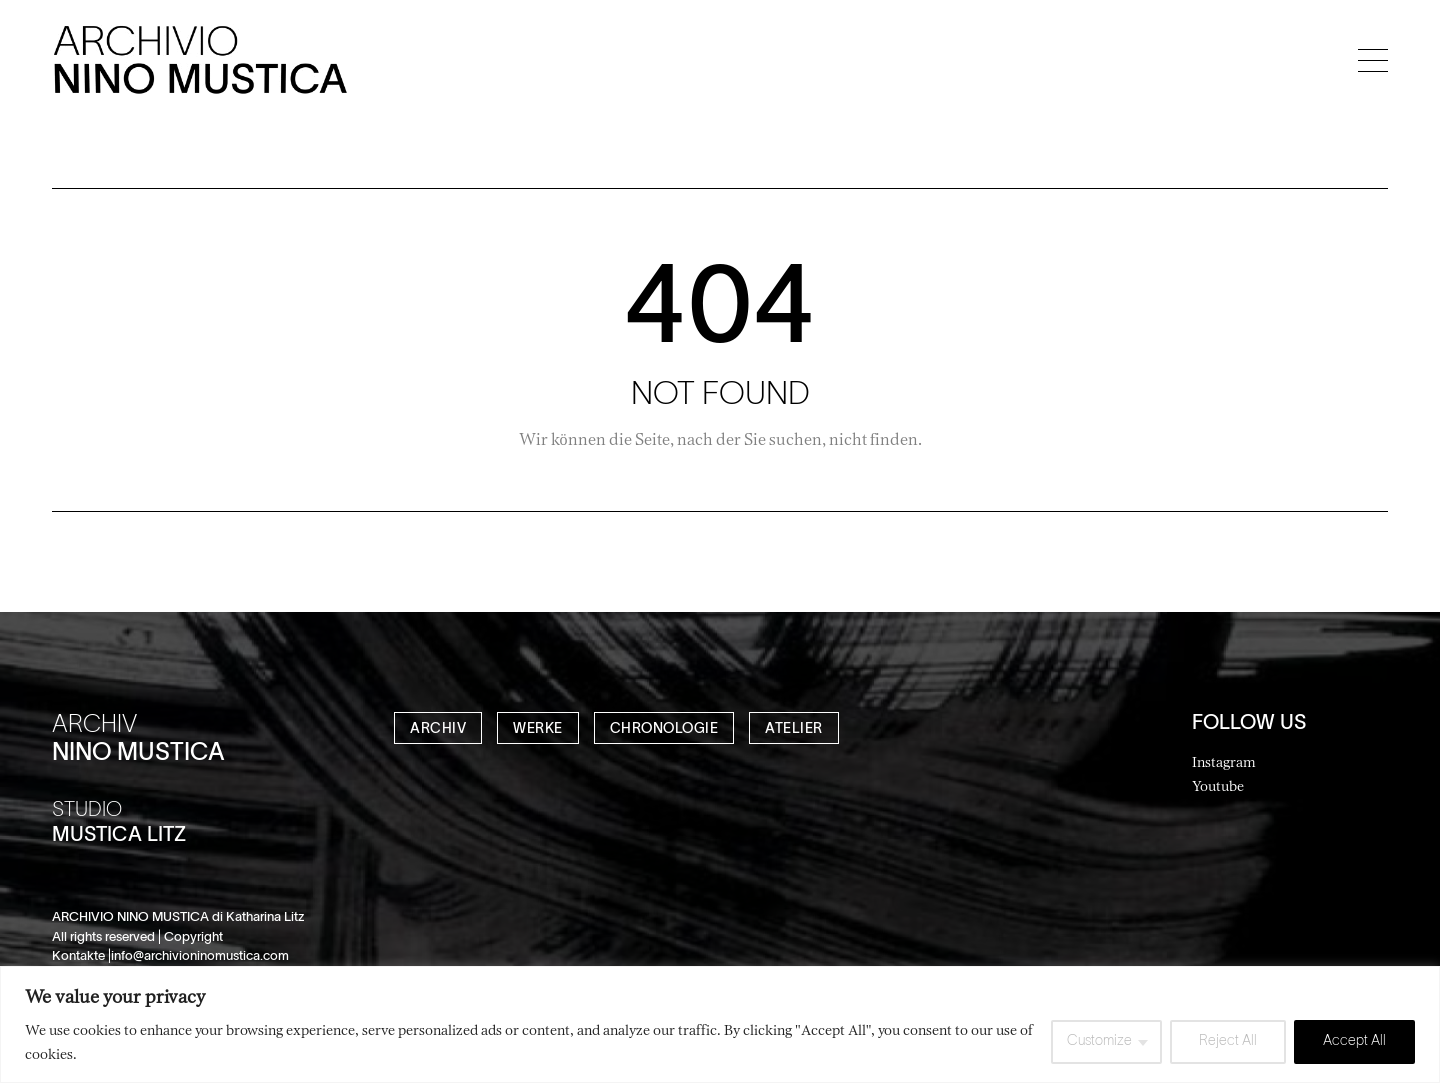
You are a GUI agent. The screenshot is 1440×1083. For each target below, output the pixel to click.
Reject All (1228, 1041)
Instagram (1224, 761)
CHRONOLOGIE (664, 729)
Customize (1099, 1041)
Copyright (193, 938)
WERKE (538, 729)
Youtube (1218, 785)
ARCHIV (438, 729)
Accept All (1354, 1041)
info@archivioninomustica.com (200, 957)
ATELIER (794, 729)
